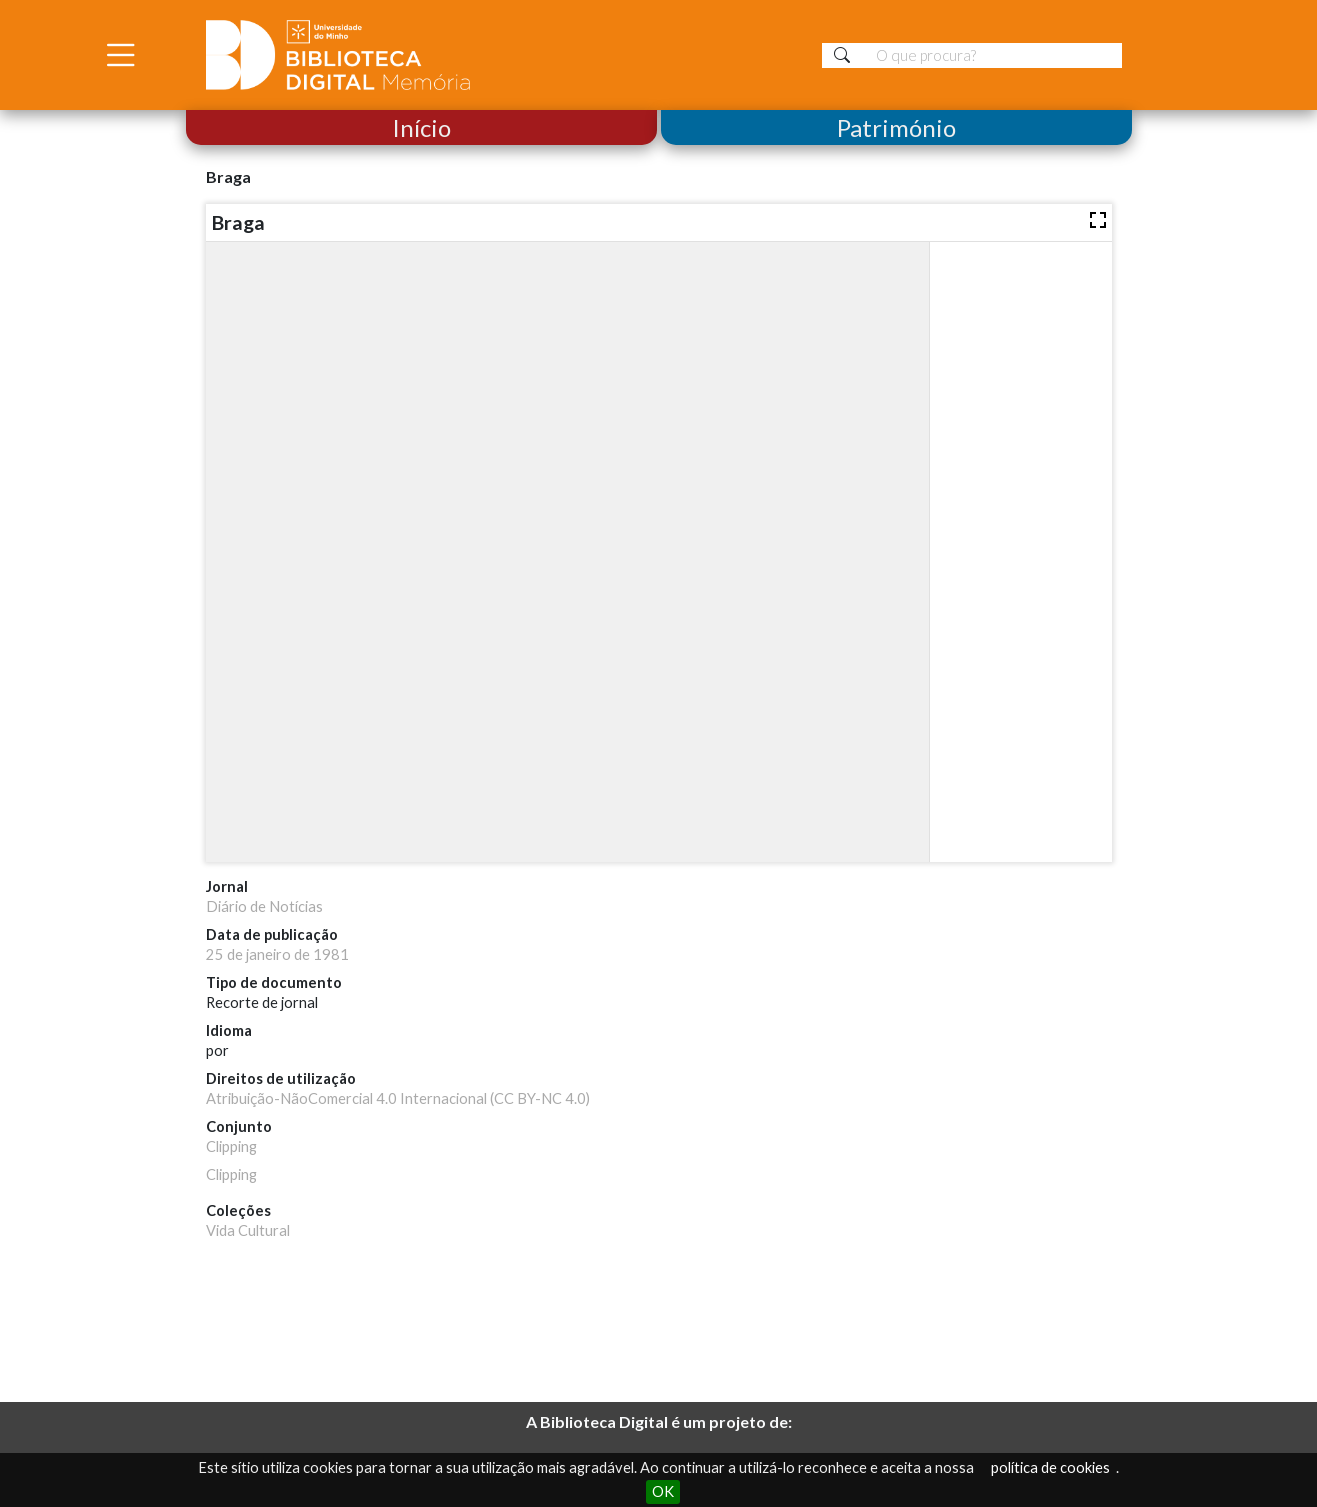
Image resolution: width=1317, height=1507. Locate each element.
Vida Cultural (248, 1230)
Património (896, 127)
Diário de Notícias (264, 906)
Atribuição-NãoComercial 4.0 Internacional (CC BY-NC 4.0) (398, 1098)
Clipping (231, 1146)
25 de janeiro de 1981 (277, 954)
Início (421, 127)
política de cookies (1050, 1467)
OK (663, 1491)
